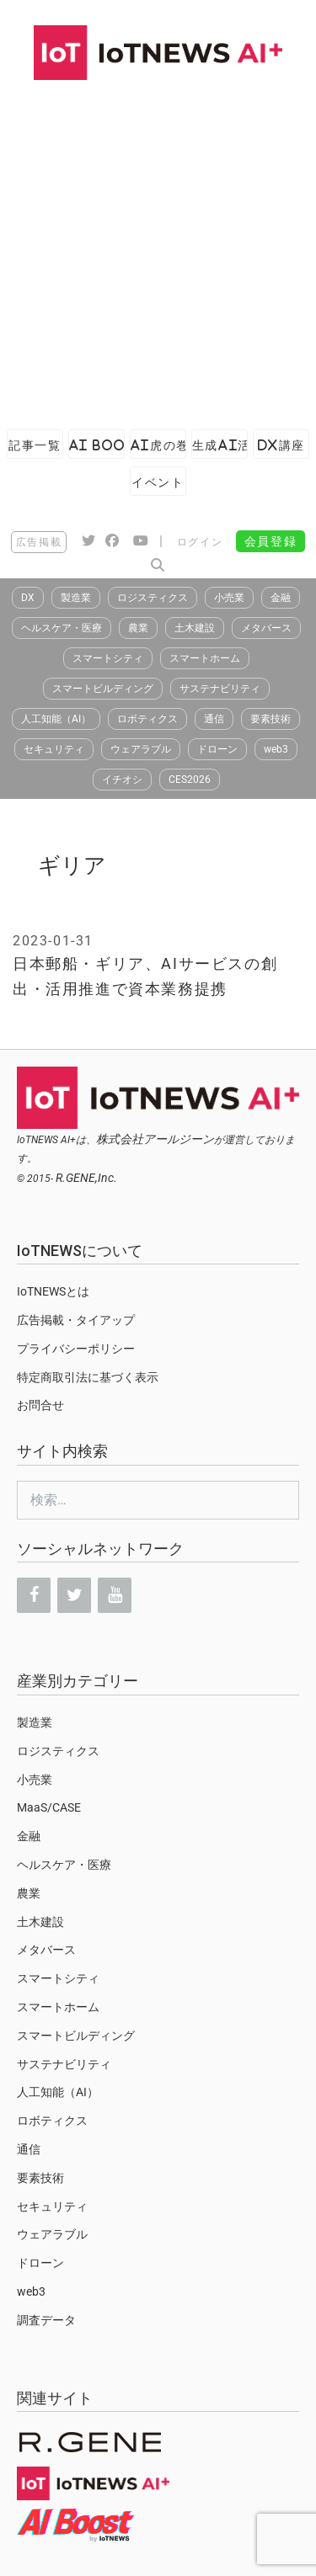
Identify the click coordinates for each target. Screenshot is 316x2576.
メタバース (266, 628)
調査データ (46, 2320)
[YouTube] (114, 1595)
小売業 (229, 598)
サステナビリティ (219, 689)
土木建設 (194, 628)
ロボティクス (147, 719)
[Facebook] (34, 1595)
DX (28, 598)
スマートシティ (107, 658)
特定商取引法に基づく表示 (87, 1377)
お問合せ (40, 1405)
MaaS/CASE (49, 1807)
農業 (138, 628)
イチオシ (122, 779)
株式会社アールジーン (155, 1139)
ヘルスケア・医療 (61, 628)
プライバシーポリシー (76, 1348)
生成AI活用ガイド (220, 445)
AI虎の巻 (158, 445)
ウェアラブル (140, 749)
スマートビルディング (102, 689)
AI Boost (97, 445)
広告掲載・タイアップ (76, 1320)
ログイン (199, 542)
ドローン (217, 749)
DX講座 (281, 445)
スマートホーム (204, 658)
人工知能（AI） (56, 719)
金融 (280, 598)
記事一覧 (34, 445)
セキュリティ (54, 749)
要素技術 (270, 719)
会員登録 (270, 541)
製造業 (76, 598)
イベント (157, 482)
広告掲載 (39, 542)
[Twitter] (74, 1595)
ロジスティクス (152, 598)
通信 (214, 719)
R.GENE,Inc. (86, 1177)
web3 (276, 749)
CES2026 (190, 779)
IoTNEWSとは (53, 1291)
